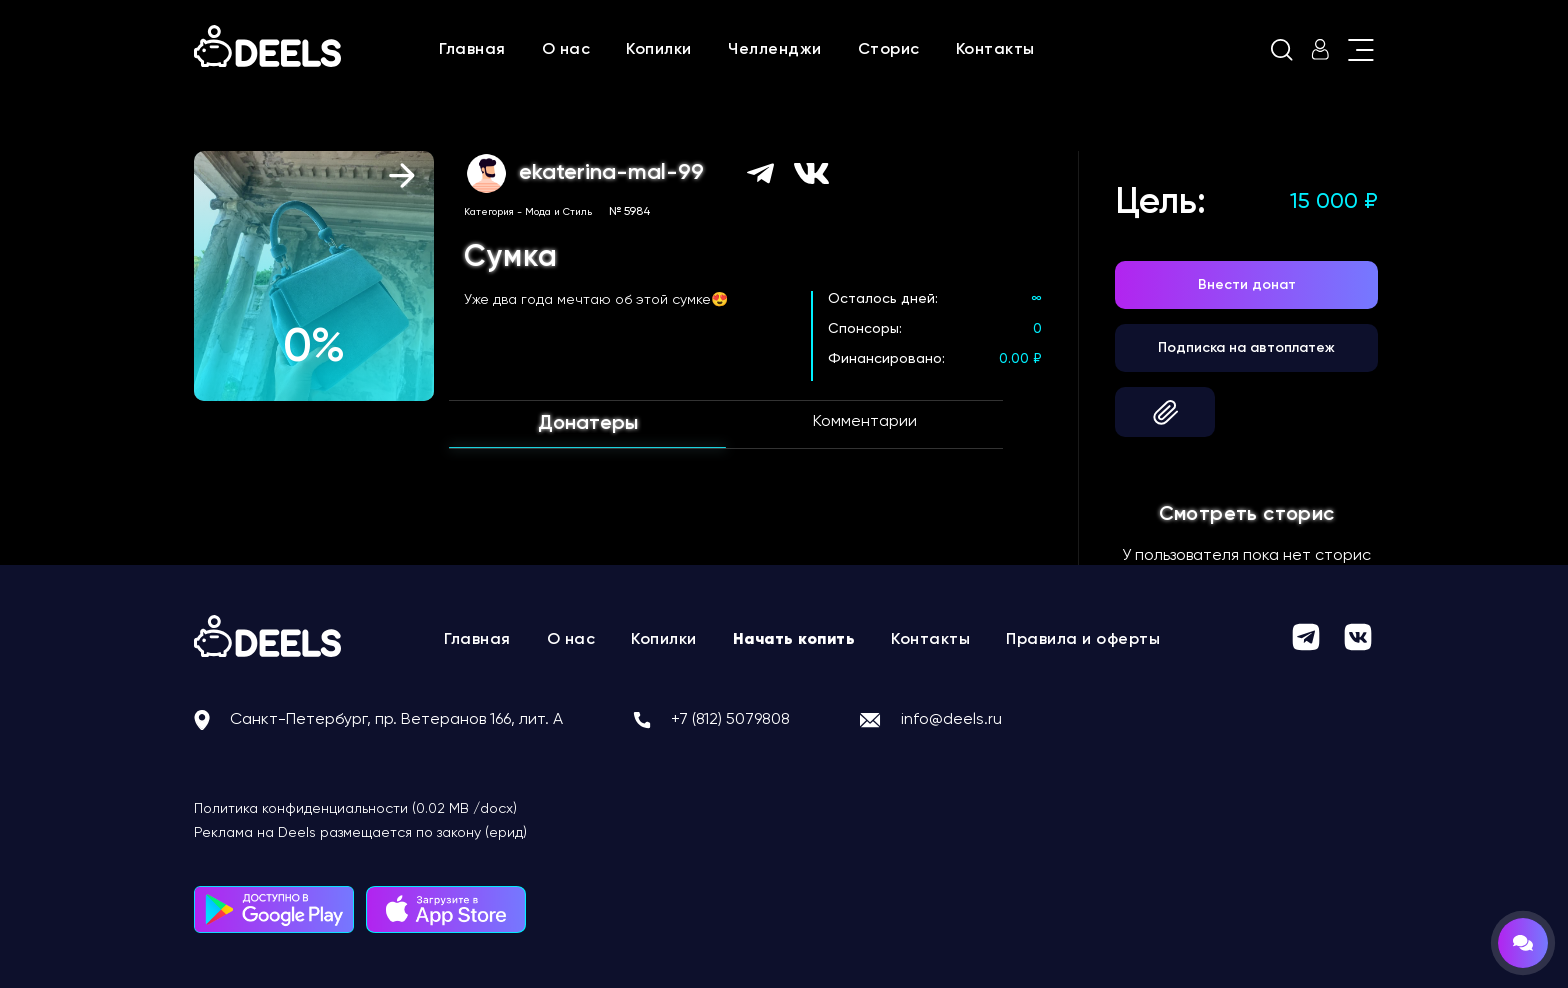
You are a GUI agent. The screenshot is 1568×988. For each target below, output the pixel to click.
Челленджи (775, 50)
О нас (566, 50)
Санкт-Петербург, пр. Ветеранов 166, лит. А (396, 720)
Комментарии (865, 422)
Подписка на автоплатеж (1246, 348)
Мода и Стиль (558, 212)
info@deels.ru (951, 720)
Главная (472, 50)
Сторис (889, 50)
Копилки (659, 50)
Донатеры (588, 424)
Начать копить (794, 640)
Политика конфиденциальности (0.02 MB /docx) (355, 809)
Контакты (995, 50)
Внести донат (1247, 285)
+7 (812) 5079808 (730, 720)
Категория (489, 212)
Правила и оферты (1083, 640)
